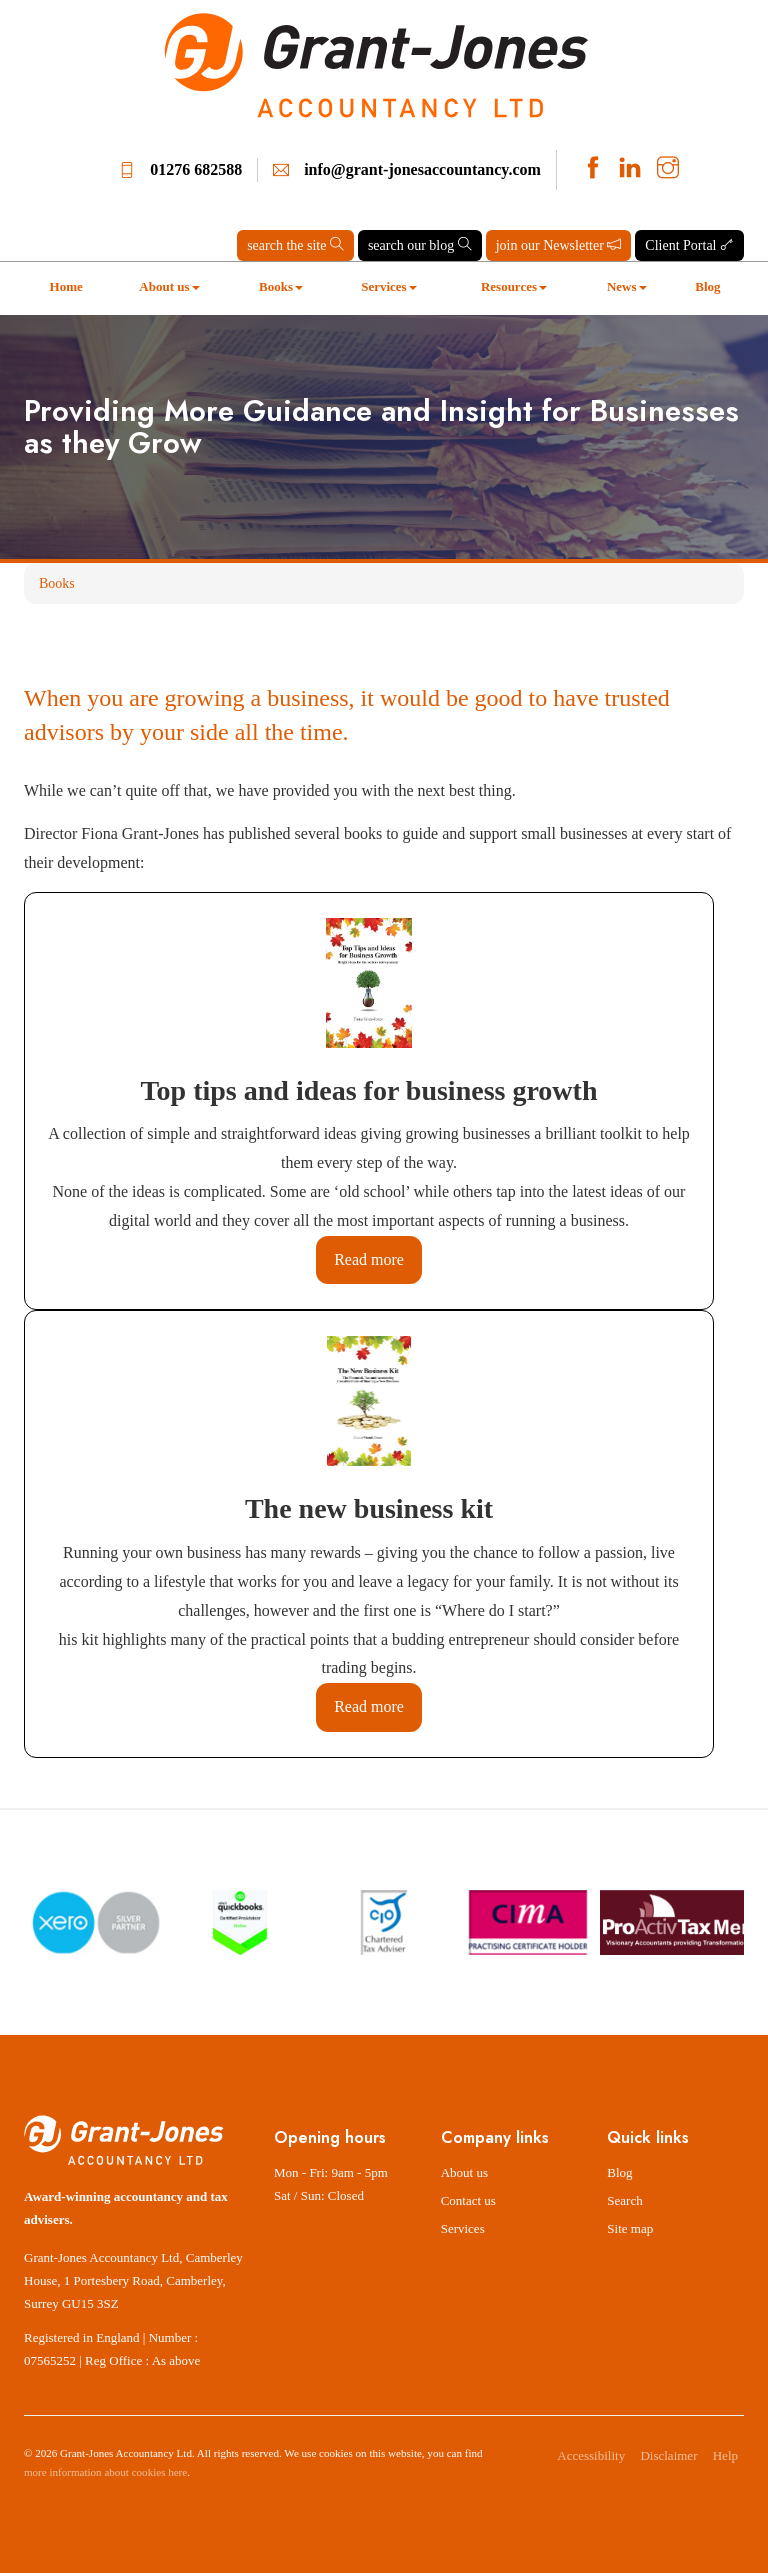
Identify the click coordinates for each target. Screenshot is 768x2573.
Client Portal (689, 245)
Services (388, 286)
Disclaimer (668, 2455)
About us (169, 286)
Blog (707, 286)
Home (66, 286)
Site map (630, 2228)
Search (624, 2200)
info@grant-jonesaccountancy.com (422, 169)
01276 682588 (196, 169)
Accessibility (591, 2455)
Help (725, 2455)
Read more (369, 1259)
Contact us (468, 2200)
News (627, 286)
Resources (514, 286)
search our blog (420, 245)
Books (281, 286)
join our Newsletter (559, 245)
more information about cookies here (105, 2472)
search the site (295, 245)
